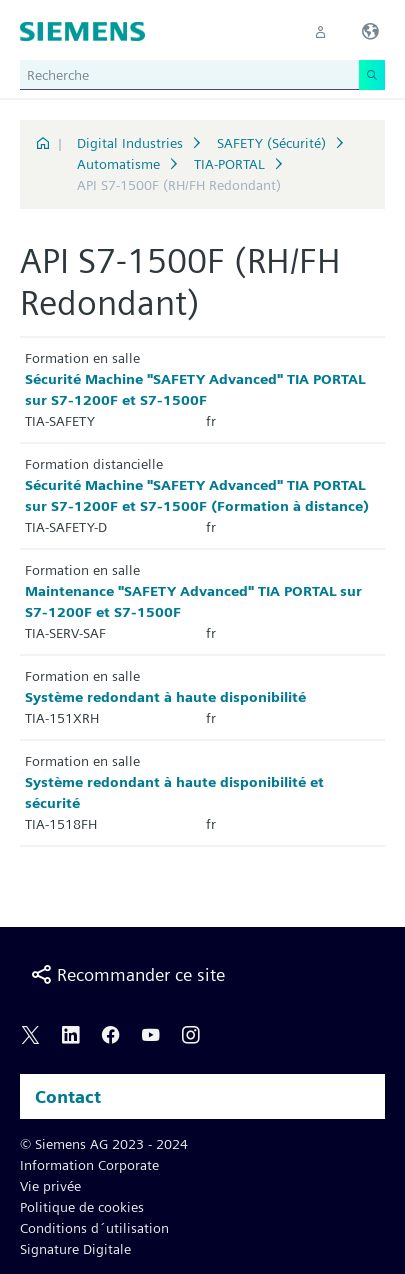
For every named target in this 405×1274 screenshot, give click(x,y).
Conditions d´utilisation (94, 1228)
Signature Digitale (75, 1249)
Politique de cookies (82, 1207)
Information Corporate (89, 1165)
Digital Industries (130, 143)
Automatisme (118, 164)
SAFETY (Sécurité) (271, 143)
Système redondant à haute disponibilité (165, 697)
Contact (68, 1096)
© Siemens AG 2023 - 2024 (104, 1144)
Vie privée (50, 1186)
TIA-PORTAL (229, 164)
